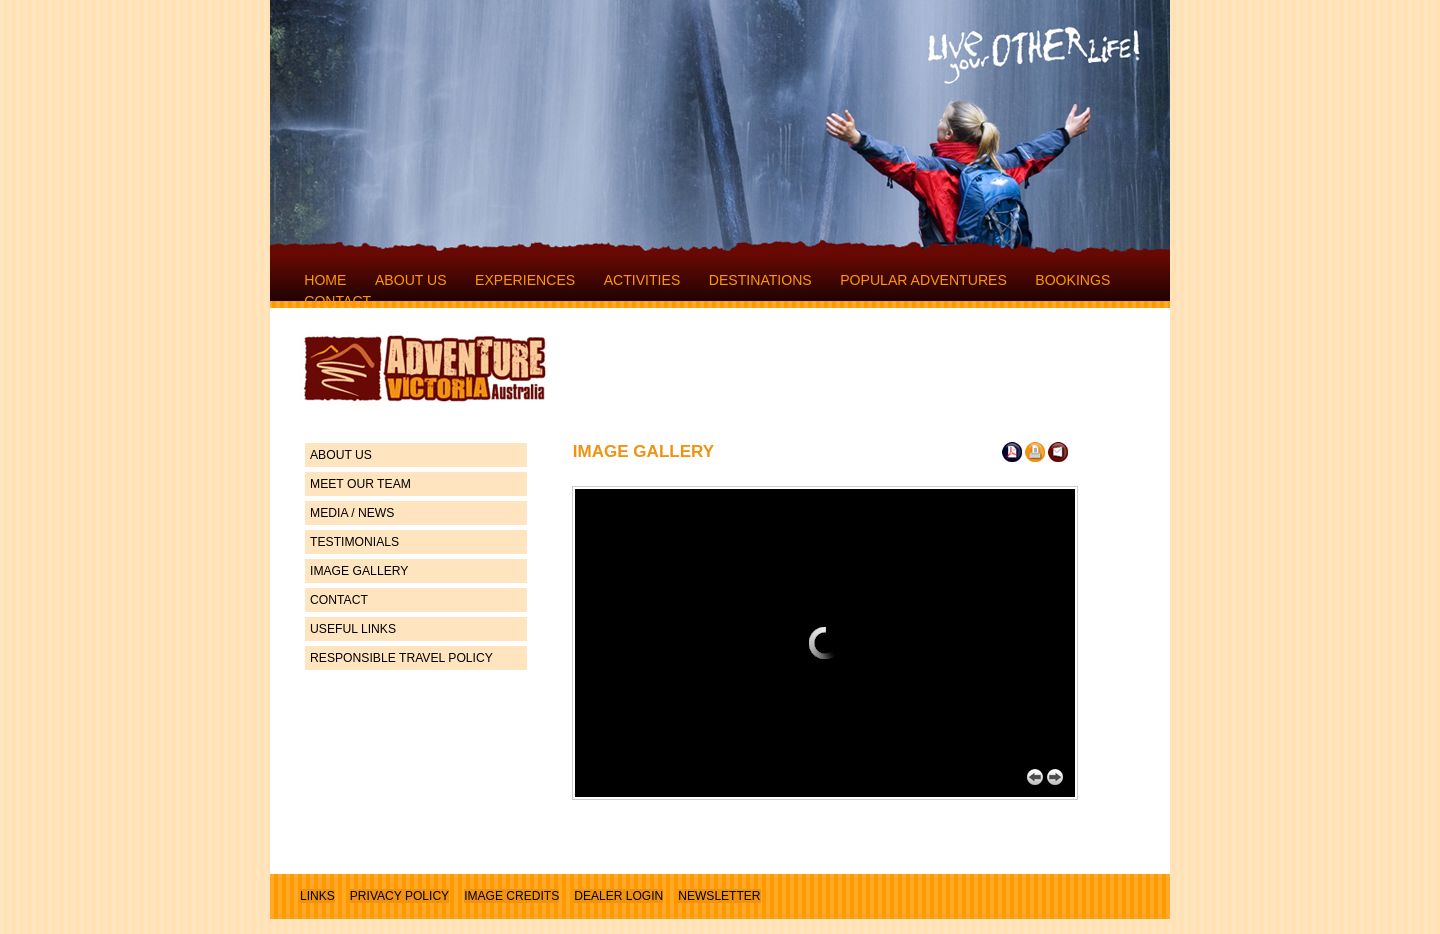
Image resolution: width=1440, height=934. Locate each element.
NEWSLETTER (719, 896)
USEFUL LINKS (353, 629)
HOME (325, 280)
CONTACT (337, 301)
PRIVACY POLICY (399, 896)
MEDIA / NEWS (352, 513)
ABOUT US (411, 280)
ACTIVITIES (642, 280)
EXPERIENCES (525, 280)
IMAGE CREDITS (511, 896)
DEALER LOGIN (618, 896)
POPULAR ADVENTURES (923, 280)
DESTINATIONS (760, 280)
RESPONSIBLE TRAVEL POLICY (401, 658)
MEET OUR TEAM (360, 484)
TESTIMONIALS (354, 542)
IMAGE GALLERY (359, 571)
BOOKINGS (1072, 280)
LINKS (317, 896)
